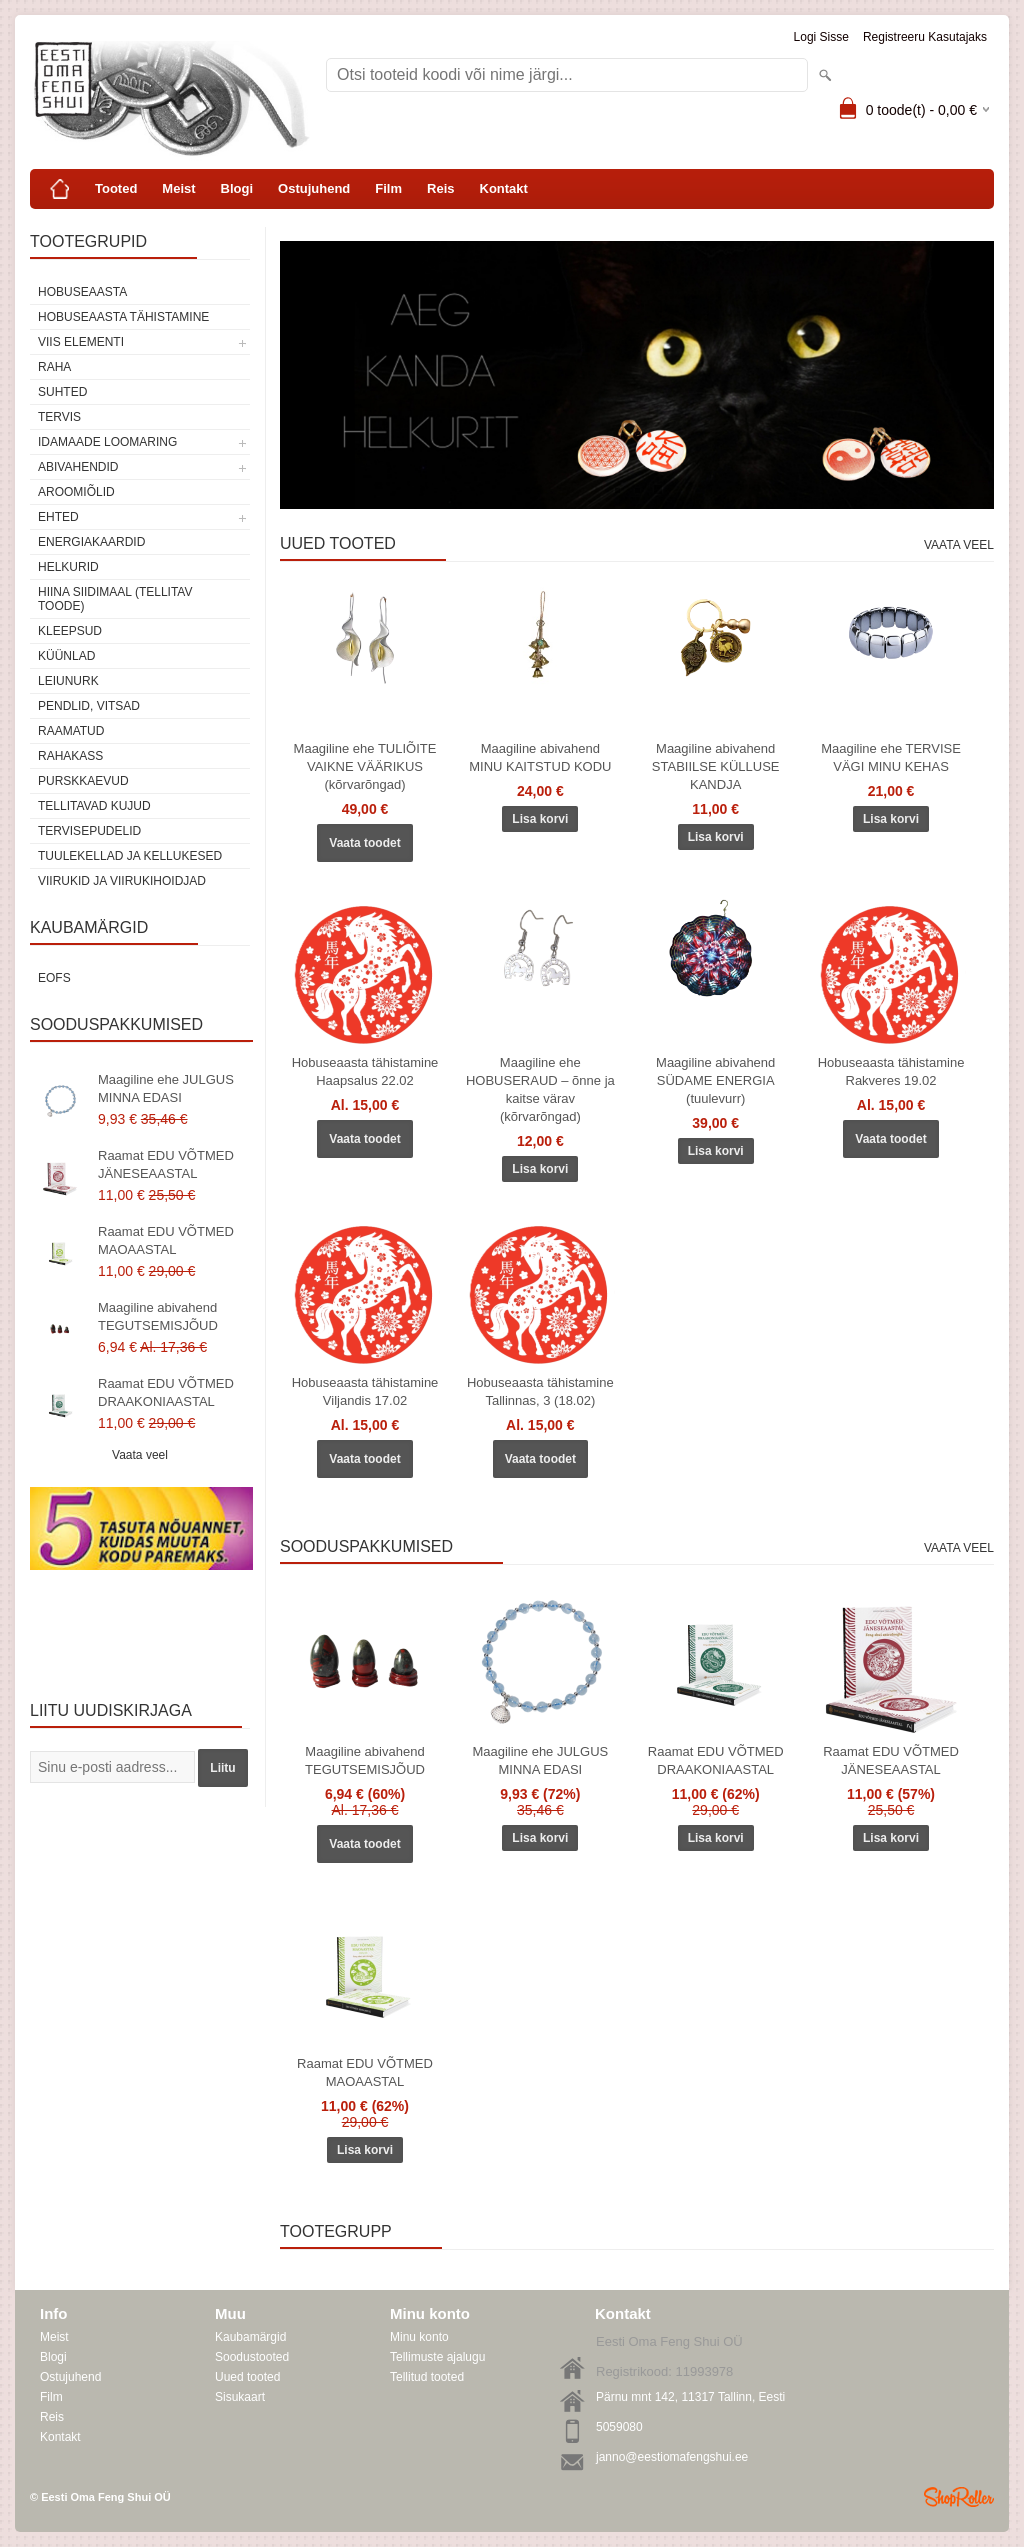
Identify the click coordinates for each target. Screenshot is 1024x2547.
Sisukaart (240, 2397)
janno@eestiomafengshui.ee (672, 2457)
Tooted (116, 188)
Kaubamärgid (250, 2337)
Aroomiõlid (76, 492)
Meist (178, 188)
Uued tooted (247, 2377)
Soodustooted (252, 2357)
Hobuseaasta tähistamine (123, 317)
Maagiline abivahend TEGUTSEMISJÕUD (158, 1316)
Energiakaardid (91, 542)
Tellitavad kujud (94, 806)
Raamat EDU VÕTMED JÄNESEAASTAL (166, 1164)
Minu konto (419, 2337)
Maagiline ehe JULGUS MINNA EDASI (166, 1088)
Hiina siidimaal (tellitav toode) (115, 599)
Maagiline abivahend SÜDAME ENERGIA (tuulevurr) (715, 1080)
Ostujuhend (314, 188)
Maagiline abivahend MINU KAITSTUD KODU (540, 757)
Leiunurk (68, 681)
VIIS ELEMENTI (81, 342)
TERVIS (59, 417)
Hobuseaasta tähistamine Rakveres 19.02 (891, 1071)
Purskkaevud (83, 781)
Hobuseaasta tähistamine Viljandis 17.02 (365, 1391)
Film (388, 188)
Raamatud (71, 731)
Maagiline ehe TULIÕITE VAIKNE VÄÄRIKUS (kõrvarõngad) (365, 766)
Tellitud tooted (427, 2377)
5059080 (619, 2427)
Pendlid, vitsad (89, 706)
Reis (440, 188)
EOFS (54, 978)
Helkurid (68, 567)
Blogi (237, 188)
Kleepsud (70, 631)
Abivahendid (78, 467)
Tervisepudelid (89, 831)
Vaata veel (140, 1455)
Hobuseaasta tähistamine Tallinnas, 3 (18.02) (540, 1391)
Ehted (58, 517)
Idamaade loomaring (107, 442)
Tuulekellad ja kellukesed (130, 856)
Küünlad (66, 656)
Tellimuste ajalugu (437, 2357)
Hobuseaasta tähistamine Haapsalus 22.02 (365, 1071)
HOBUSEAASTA (82, 292)
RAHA (54, 367)
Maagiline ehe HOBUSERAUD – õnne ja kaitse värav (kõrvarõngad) (540, 1089)
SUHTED (62, 392)
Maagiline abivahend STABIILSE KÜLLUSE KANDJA (716, 766)
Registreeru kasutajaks (925, 37)
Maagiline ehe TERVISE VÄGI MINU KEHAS (891, 757)
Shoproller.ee (959, 2497)
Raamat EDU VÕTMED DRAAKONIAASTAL (166, 1392)
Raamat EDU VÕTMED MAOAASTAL (166, 1240)
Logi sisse (821, 37)
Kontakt (504, 188)
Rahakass (70, 756)
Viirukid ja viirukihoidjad (122, 881)
